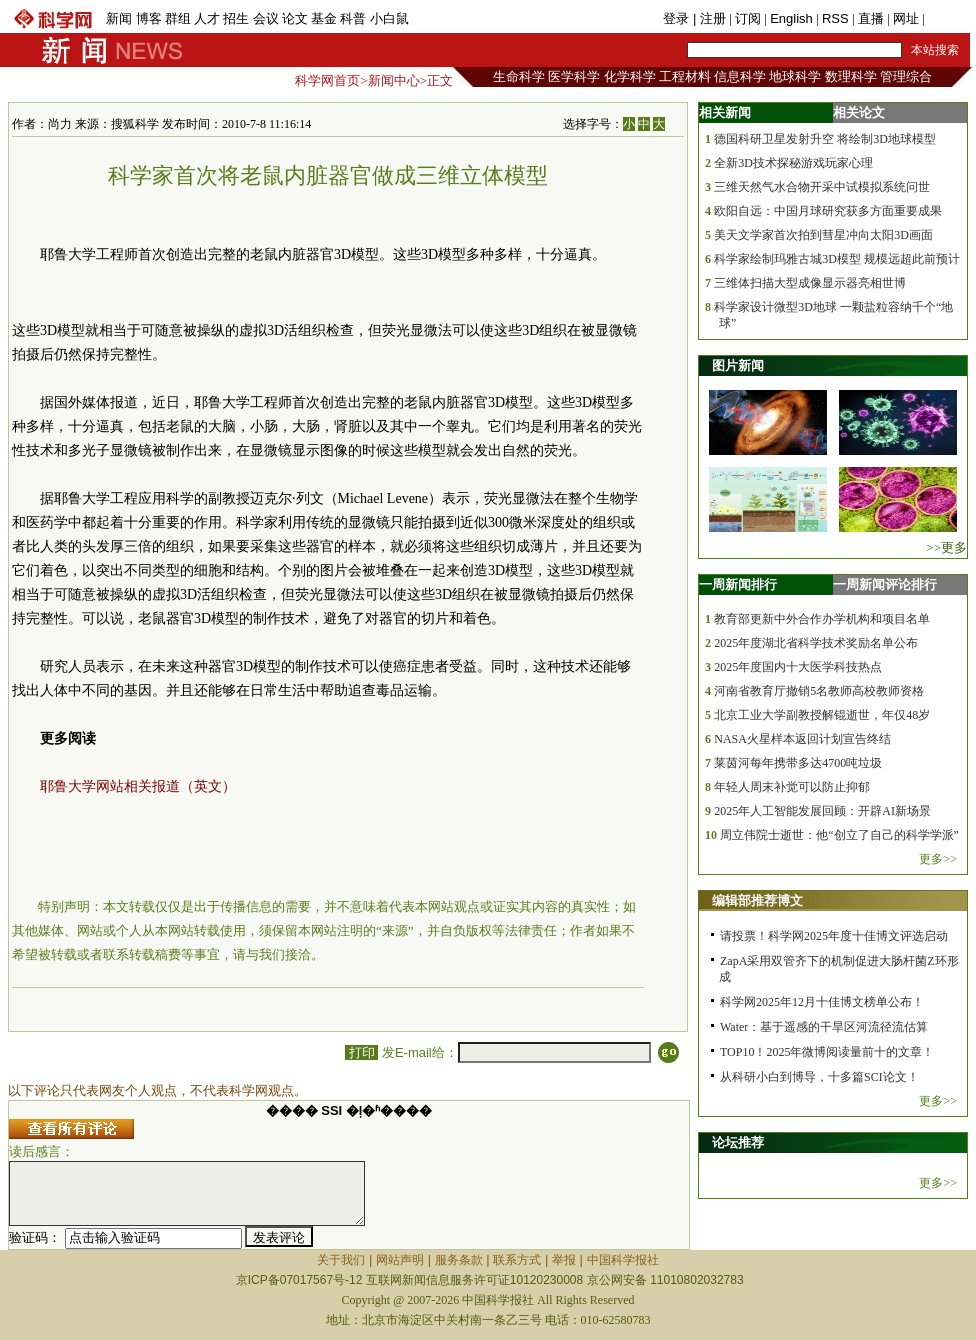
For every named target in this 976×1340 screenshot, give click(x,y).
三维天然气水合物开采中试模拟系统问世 (822, 187)
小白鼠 (389, 18)
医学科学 (574, 76)
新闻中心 (394, 80)
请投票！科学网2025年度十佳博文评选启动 (834, 936)
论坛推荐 (738, 1142)
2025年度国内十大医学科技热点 (798, 667)
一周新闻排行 (738, 584)
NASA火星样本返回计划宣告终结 (802, 739)
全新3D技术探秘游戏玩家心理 (793, 163)
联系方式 (517, 1260)
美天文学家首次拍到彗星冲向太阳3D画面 (823, 235)
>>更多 (946, 547)
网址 (906, 18)
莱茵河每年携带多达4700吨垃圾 (798, 763)
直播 (871, 18)
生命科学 (519, 76)
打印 (361, 1052)
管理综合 (906, 76)
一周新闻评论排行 (885, 584)
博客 (149, 18)
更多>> (938, 859)
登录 (678, 18)
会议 (266, 18)
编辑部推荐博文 (757, 900)
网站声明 (400, 1260)
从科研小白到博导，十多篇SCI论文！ (819, 1077)
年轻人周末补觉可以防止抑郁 (792, 787)
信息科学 (740, 76)
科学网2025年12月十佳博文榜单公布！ (822, 1002)
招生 (236, 18)
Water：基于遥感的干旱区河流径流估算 (824, 1027)
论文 (295, 18)
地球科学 (795, 76)
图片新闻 (738, 365)
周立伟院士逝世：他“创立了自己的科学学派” (839, 835)
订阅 (748, 18)
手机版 (947, 18)
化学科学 (630, 76)
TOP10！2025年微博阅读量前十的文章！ (827, 1052)
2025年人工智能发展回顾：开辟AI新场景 (822, 811)
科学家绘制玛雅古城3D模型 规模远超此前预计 (837, 259)
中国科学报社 (623, 1260)
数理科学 (851, 76)
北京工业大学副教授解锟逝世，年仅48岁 (822, 715)
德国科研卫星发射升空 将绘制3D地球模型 (825, 139)
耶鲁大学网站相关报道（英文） (138, 786)
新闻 (119, 18)
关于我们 (341, 1260)
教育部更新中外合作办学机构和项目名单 (822, 619)
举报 (564, 1260)
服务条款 (459, 1260)
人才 (207, 18)
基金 (324, 18)
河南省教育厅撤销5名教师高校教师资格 (819, 691)
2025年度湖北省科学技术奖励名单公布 (816, 643)
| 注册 (709, 18)
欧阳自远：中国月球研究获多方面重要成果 (828, 211)
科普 (353, 18)
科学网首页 (327, 80)
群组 (178, 18)
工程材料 (685, 76)
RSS (835, 18)
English (791, 18)
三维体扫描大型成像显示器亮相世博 (810, 283)
